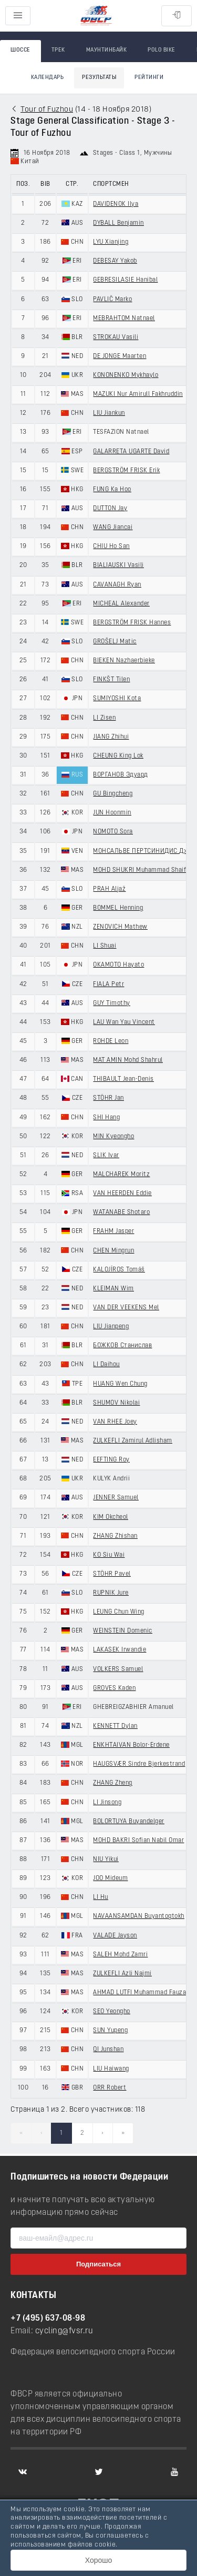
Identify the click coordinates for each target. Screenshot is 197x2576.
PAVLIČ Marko (112, 299)
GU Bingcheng (112, 794)
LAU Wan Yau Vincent (124, 1022)
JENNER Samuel (116, 1498)
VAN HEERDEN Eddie (122, 1193)
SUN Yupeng (110, 2030)
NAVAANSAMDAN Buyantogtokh (138, 1916)
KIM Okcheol (110, 1517)
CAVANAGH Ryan (117, 585)
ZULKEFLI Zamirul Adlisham (132, 1441)
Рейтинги (148, 78)
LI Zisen (104, 718)
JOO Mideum (110, 1878)
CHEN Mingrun (113, 1251)
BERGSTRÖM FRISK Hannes (132, 623)
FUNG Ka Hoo (112, 489)
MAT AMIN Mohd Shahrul (128, 1060)
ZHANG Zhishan (115, 1536)
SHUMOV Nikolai (116, 1403)
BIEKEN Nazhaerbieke (124, 661)
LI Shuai (104, 946)
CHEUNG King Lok (118, 756)
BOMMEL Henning (118, 908)
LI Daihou (106, 1364)
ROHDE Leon (110, 1041)
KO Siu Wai (109, 1555)
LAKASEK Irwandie (119, 1650)
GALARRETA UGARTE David (131, 452)
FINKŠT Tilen (111, 680)
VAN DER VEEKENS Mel (126, 1308)
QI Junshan (108, 2049)
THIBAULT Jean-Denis (123, 1079)
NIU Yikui (106, 1859)
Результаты (99, 78)
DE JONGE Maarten (119, 356)
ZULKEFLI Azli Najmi (122, 1974)
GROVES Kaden (114, 1688)
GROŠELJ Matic (115, 642)
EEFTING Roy (111, 1460)
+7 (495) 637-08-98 (48, 2318)
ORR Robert (109, 2088)
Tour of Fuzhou (46, 110)
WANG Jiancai (112, 527)
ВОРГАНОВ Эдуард (120, 775)
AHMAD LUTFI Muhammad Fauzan (141, 1993)
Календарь (47, 78)
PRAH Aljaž (109, 889)
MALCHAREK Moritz (121, 1174)
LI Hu (100, 1897)
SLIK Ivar (106, 1155)
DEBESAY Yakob (115, 261)
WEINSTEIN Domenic (122, 1631)
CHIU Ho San (111, 546)
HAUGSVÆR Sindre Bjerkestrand (139, 1764)
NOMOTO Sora (113, 832)
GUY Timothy (111, 1003)
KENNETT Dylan (115, 1726)
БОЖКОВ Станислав (122, 1345)
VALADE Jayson (115, 1936)
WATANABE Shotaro (121, 1212)
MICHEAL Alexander (121, 604)
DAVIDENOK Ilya (115, 204)
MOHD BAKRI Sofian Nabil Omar (138, 1840)
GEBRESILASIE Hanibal (125, 280)
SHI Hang (106, 1118)
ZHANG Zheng (112, 1783)
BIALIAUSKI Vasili (118, 565)
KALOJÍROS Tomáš (119, 1270)
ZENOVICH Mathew (120, 927)
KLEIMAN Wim (113, 1289)
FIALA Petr (108, 984)
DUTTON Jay (110, 508)
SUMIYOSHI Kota (117, 698)
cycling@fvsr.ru (64, 2331)
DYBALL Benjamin (118, 223)
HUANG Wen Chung (120, 1384)
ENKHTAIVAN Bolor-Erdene (131, 1745)
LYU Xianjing (110, 242)
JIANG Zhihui (111, 737)
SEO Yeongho (111, 2011)
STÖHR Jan (108, 1098)
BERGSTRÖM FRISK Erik (126, 471)
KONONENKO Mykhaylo (125, 375)
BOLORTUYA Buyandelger (128, 1821)
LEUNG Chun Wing (118, 1612)
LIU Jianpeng (111, 1327)
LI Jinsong (107, 1802)
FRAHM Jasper (113, 1231)
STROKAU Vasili (115, 337)
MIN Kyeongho (113, 1136)
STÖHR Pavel (112, 1574)
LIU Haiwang (111, 2069)
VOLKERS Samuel (118, 1669)
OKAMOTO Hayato (118, 965)
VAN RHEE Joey (115, 1422)
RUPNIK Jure (111, 1593)
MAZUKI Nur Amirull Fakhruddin (138, 394)
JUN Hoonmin (112, 813)
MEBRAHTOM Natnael (124, 318)
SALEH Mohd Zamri (120, 1955)
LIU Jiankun (109, 413)
